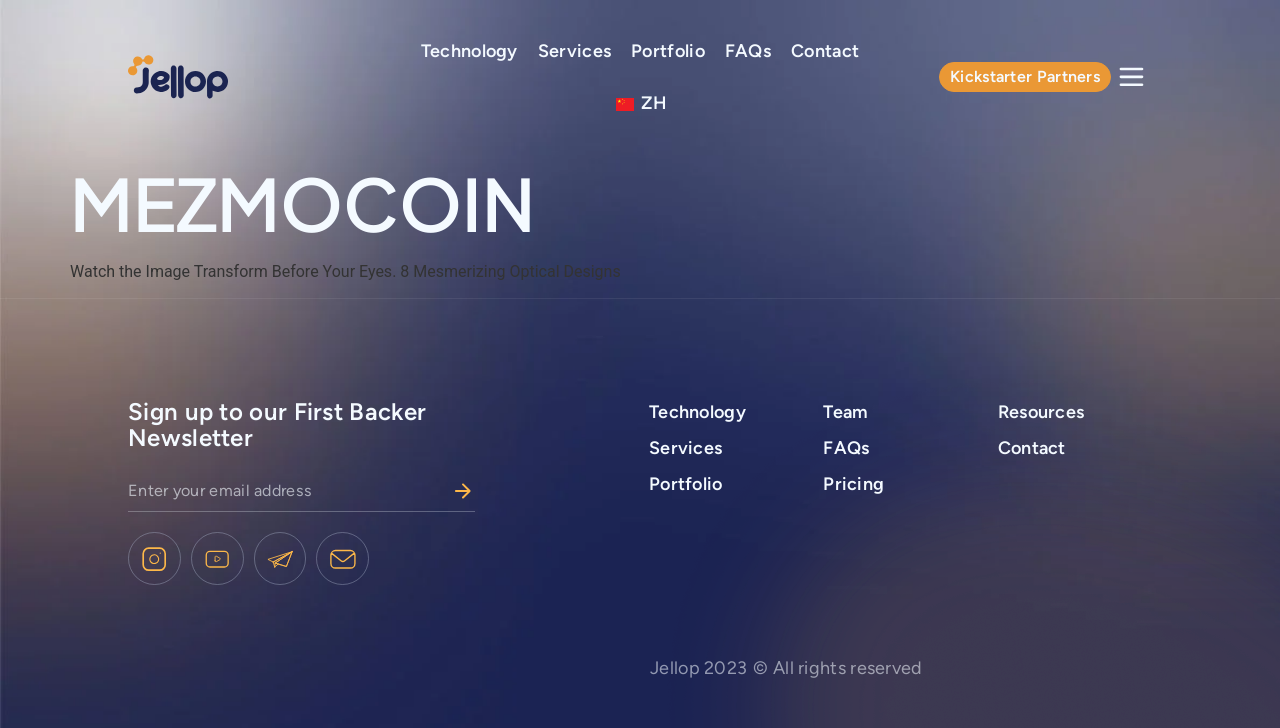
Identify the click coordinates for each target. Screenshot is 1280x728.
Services (574, 51)
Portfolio (668, 51)
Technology (469, 51)
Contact (825, 51)
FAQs (748, 51)
